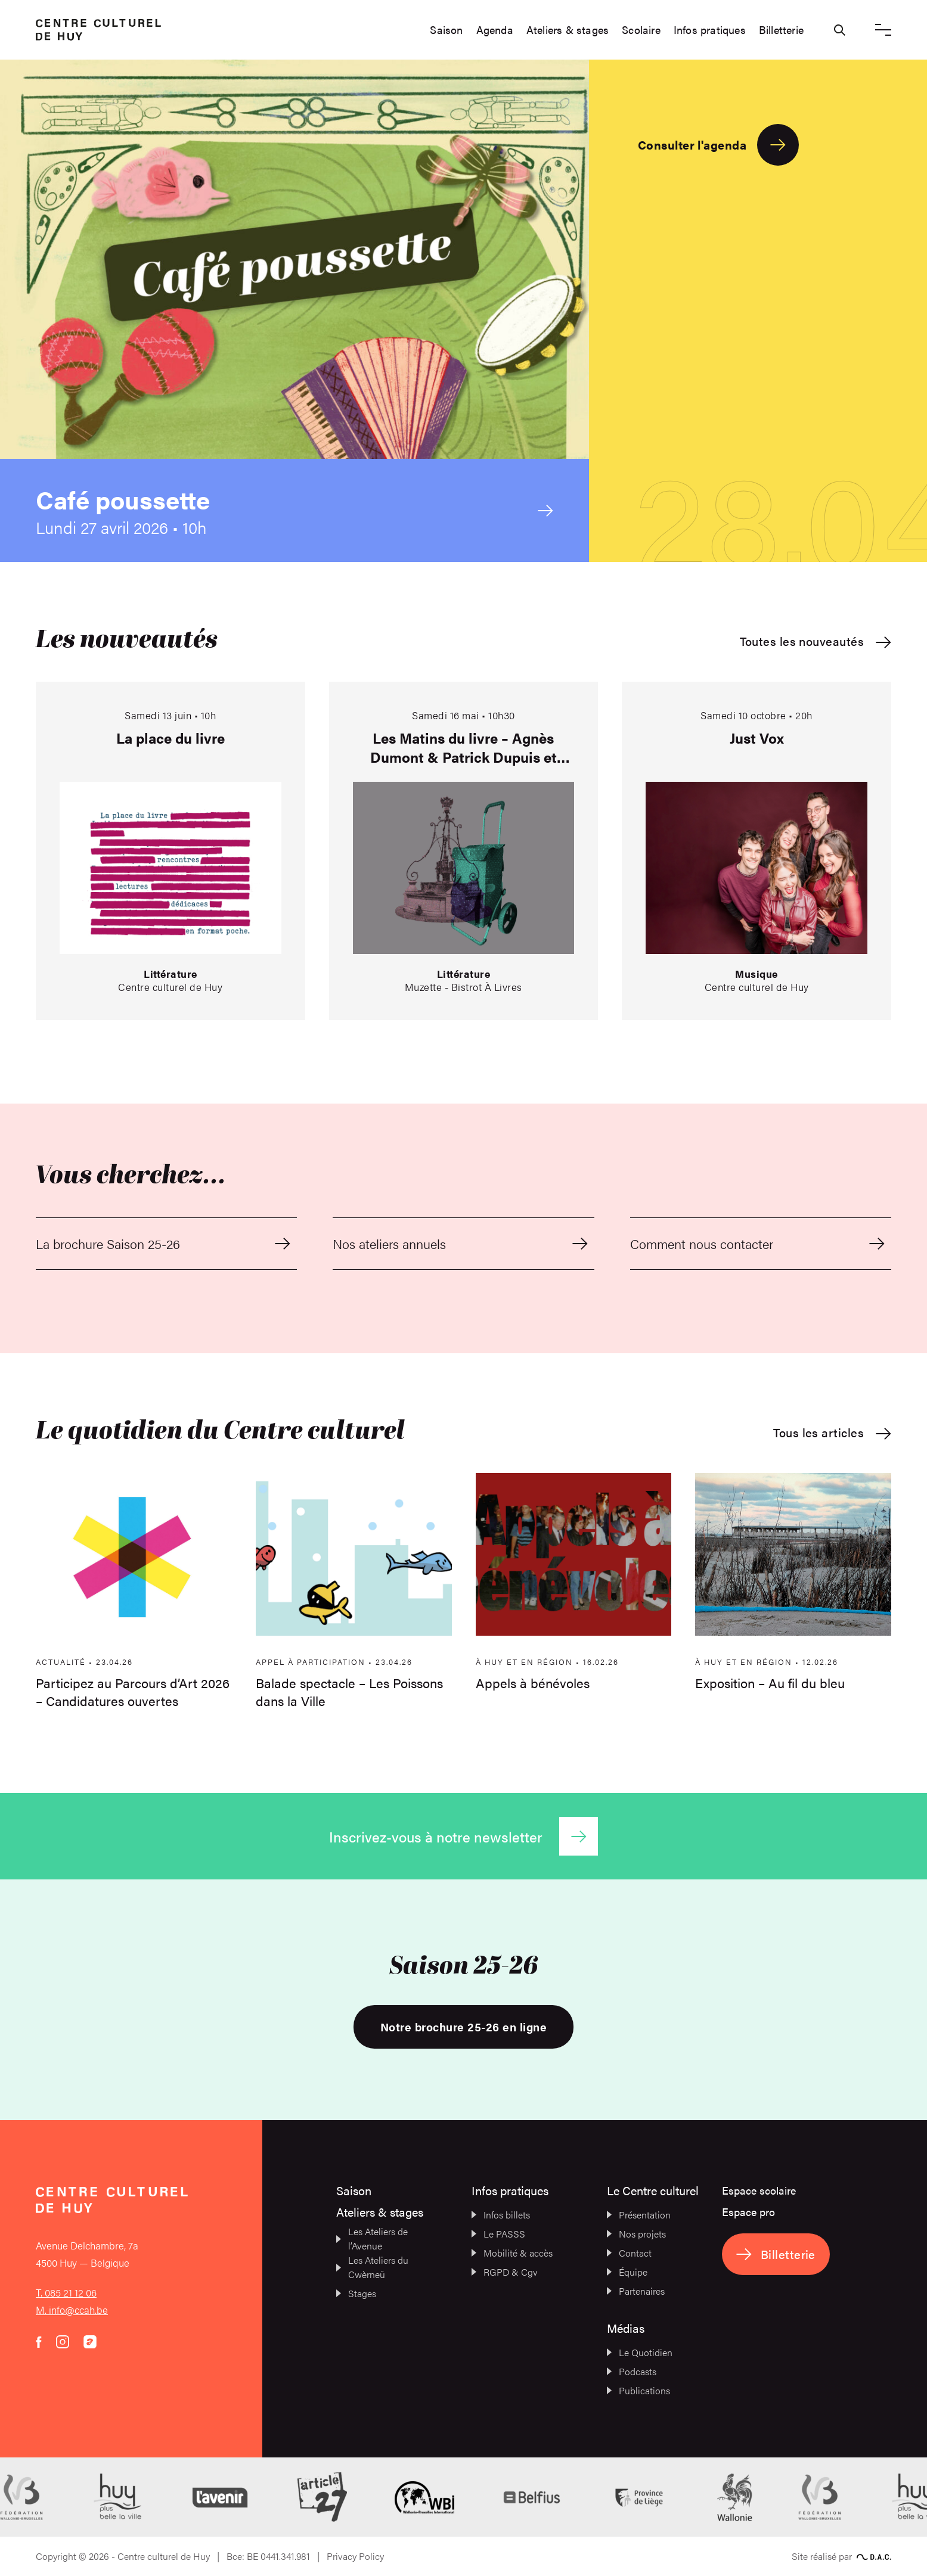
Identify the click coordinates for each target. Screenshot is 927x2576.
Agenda (494, 30)
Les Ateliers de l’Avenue (372, 2238)
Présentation (639, 2214)
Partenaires (636, 2291)
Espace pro (748, 2211)
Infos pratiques (710, 30)
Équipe (627, 2272)
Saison (446, 30)
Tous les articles (832, 1433)
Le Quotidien (639, 2352)
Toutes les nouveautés (815, 641)
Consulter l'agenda (718, 145)
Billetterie (781, 30)
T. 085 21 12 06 (66, 2292)
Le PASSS (498, 2234)
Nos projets (636, 2234)
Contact (629, 2253)
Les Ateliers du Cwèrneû (372, 2267)
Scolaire (641, 30)
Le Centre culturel (653, 2190)
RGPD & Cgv (505, 2272)
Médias (625, 2327)
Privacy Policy (355, 2556)
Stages (356, 2293)
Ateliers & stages (567, 30)
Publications (638, 2390)
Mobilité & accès (512, 2253)
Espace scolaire (759, 2190)
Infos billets (501, 2214)
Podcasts (631, 2371)
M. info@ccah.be (72, 2309)
